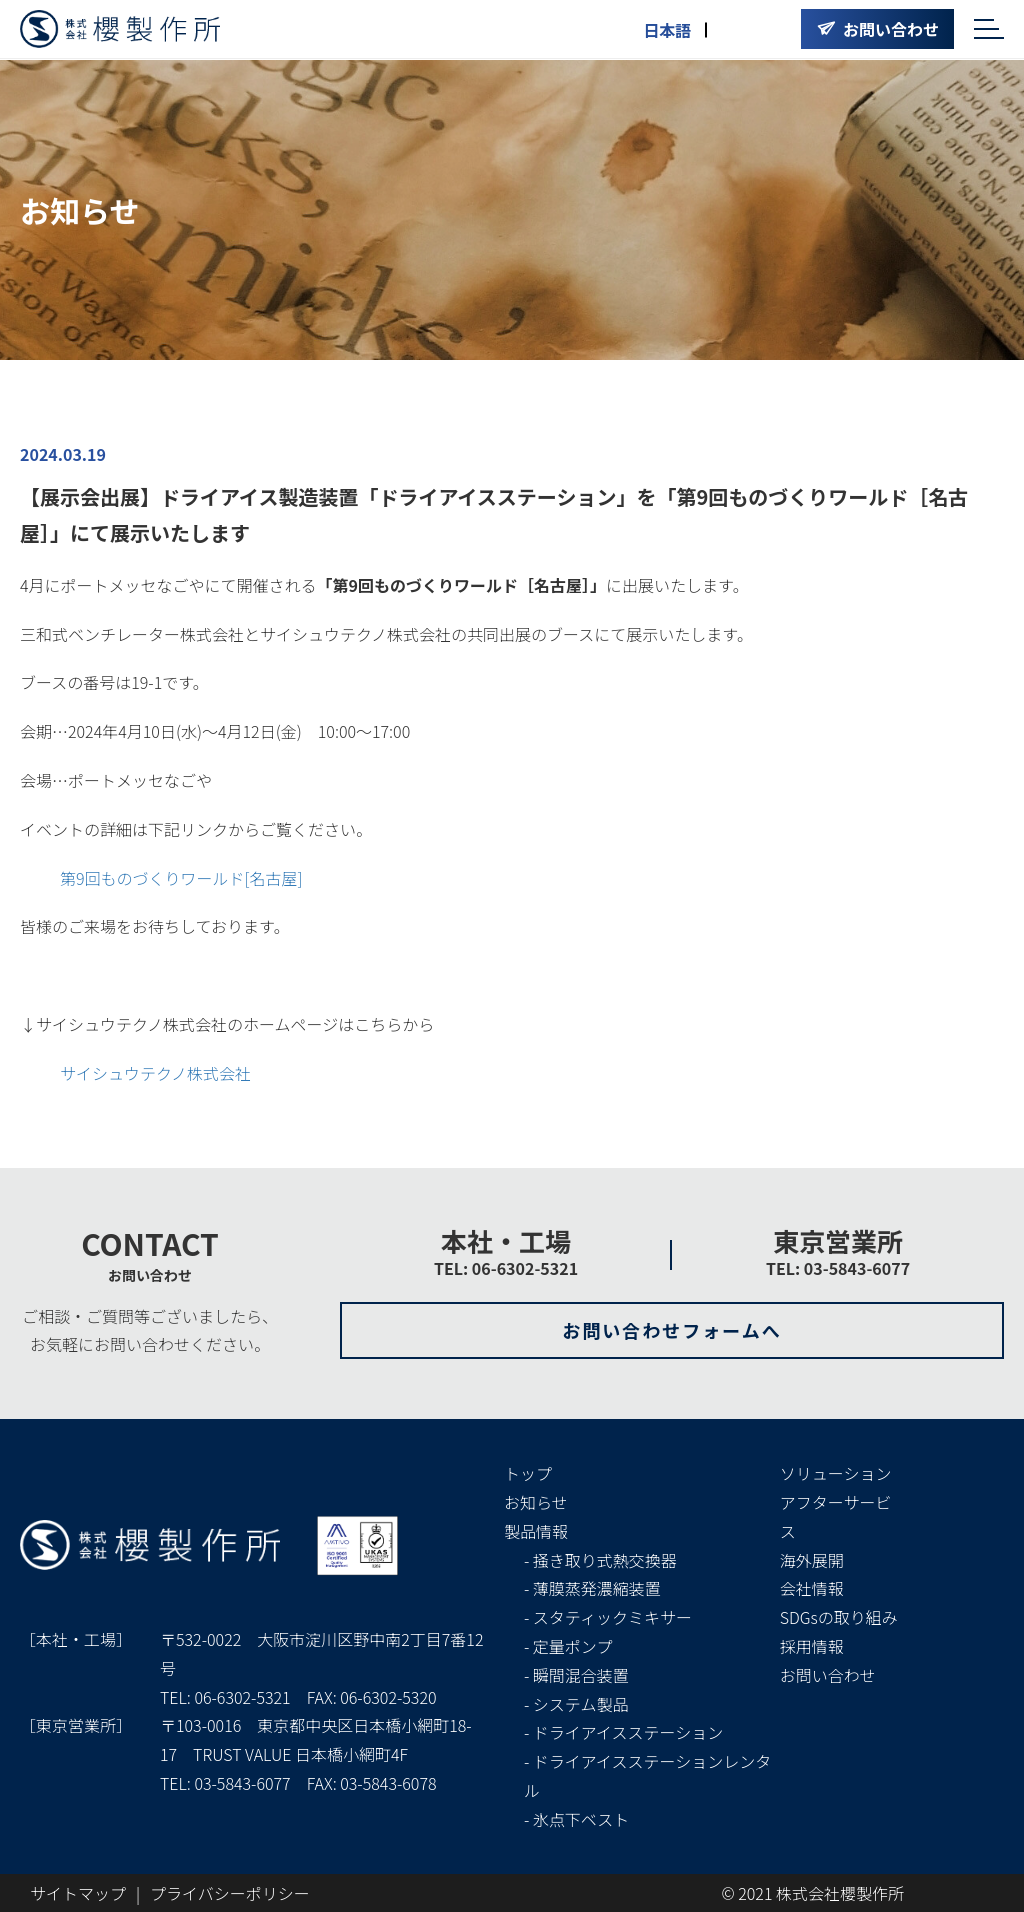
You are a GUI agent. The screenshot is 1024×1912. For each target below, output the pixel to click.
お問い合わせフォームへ (671, 1330)
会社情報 (812, 1588)
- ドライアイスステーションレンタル (647, 1775)
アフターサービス (836, 1516)
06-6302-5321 (242, 1697)
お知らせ (536, 1502)
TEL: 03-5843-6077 (838, 1268)
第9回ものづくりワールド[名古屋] (181, 878)
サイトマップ (78, 1893)
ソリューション (836, 1473)
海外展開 (812, 1560)
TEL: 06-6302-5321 (506, 1268)
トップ (528, 1473)
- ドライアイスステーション (623, 1732)
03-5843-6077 (242, 1783)
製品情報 (536, 1531)
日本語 (667, 30)
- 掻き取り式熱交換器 (600, 1560)
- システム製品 (576, 1704)
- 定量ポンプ (568, 1646)
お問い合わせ (828, 1675)
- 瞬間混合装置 (576, 1675)
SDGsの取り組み (839, 1617)
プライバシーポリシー (230, 1893)
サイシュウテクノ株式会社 (155, 1073)
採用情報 (812, 1646)
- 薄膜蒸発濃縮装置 (592, 1588)
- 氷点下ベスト (576, 1819)
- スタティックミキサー (608, 1617)
